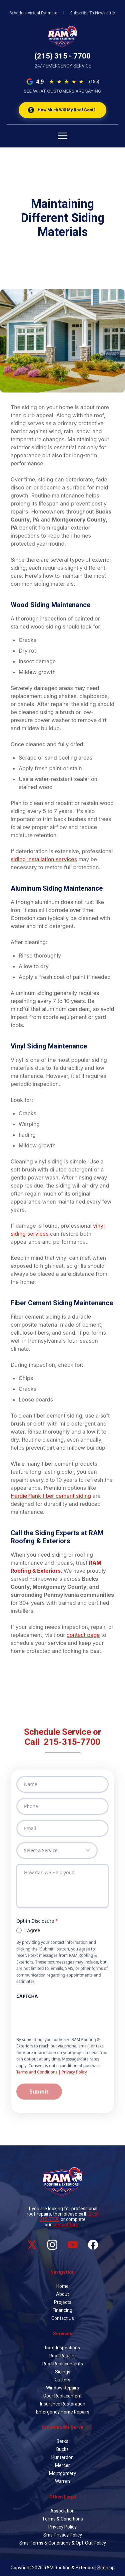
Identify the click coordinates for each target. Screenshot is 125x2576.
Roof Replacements (62, 2363)
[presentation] (67, 2015)
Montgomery (62, 2473)
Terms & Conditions (62, 2519)
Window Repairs (62, 2387)
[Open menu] (62, 134)
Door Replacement (62, 2395)
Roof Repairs (62, 2355)
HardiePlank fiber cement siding (51, 1495)
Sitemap (106, 2567)
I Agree (28, 1930)
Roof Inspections (62, 2347)
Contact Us (62, 2318)
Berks (62, 2441)
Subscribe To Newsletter (93, 13)
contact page (83, 1635)
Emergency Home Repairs (62, 2412)
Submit (39, 2091)
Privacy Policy (74, 2072)
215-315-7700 (72, 1742)
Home (62, 2286)
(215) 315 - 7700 (62, 56)
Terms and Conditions (36, 2072)
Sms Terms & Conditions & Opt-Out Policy (62, 2543)
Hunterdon (62, 2457)
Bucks (62, 2449)
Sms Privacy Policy (62, 2535)
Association (62, 2510)
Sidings (62, 2371)
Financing (62, 2310)
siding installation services (44, 859)
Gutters (62, 2379)
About (62, 2294)
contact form (66, 2224)
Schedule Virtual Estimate (33, 13)
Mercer (62, 2465)
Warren (62, 2481)
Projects (62, 2302)
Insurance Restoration (62, 2403)
